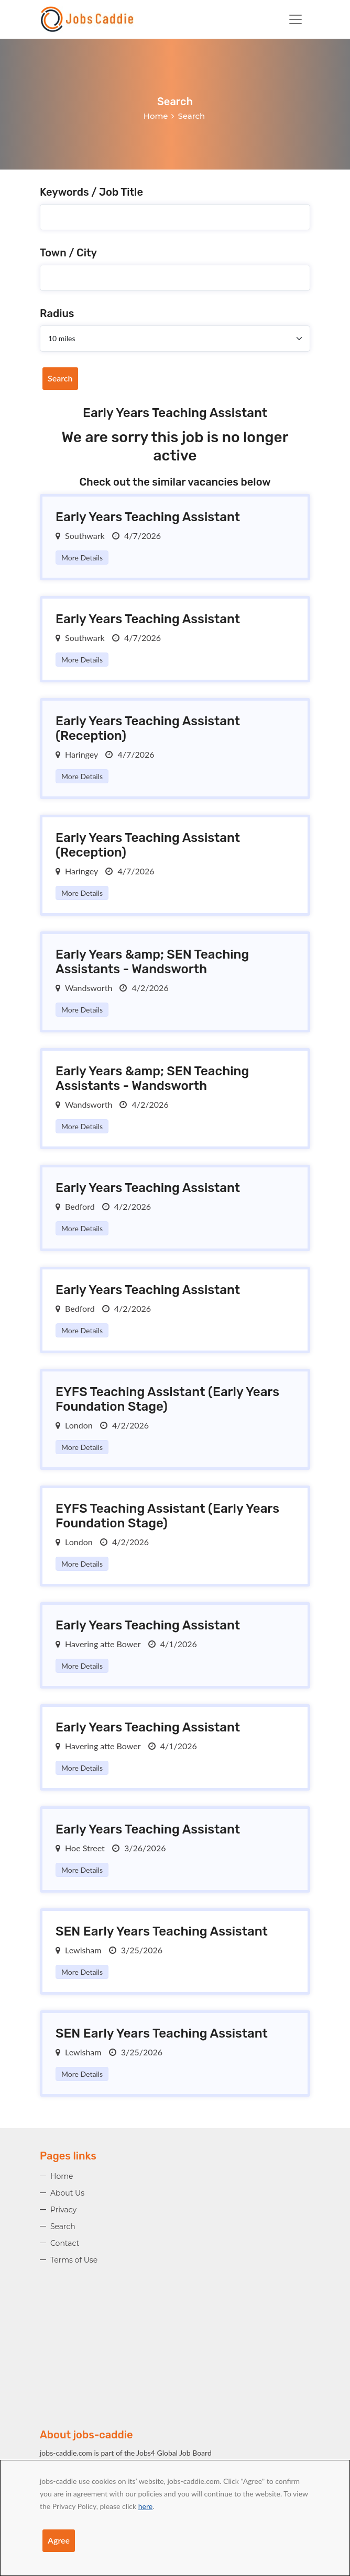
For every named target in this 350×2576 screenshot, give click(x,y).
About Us (67, 2193)
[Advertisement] (175, 2354)
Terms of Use (73, 2260)
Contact (64, 2243)
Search (60, 378)
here (145, 2506)
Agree (59, 2540)
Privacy (63, 2209)
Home (156, 116)
